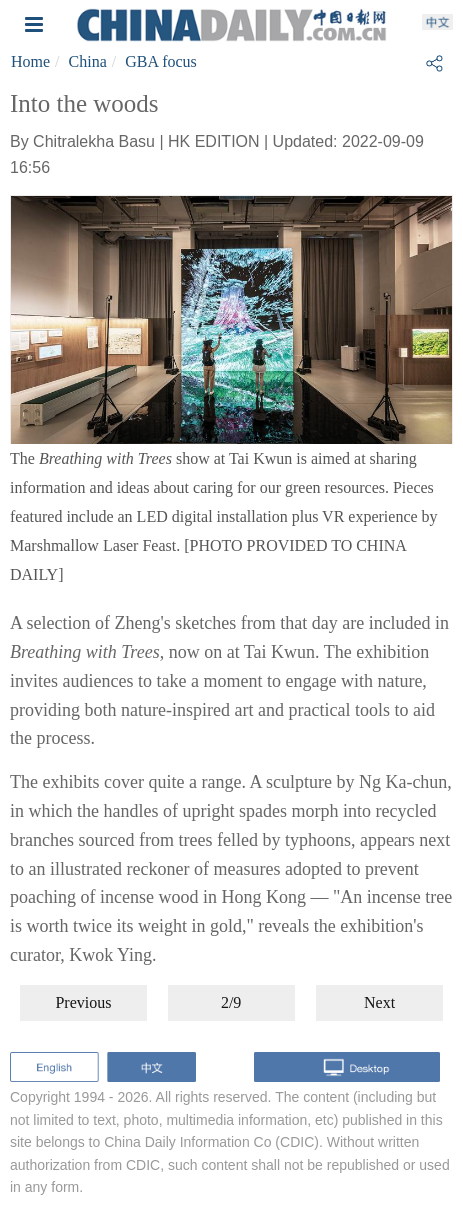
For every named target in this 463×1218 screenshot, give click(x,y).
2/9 (231, 1002)
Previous (83, 1002)
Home (30, 61)
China (88, 61)
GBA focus (161, 61)
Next (379, 1002)
